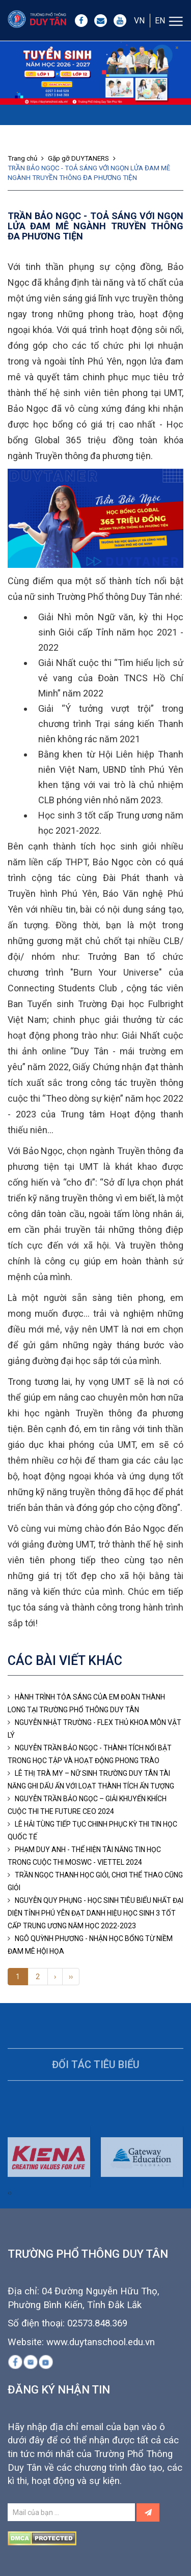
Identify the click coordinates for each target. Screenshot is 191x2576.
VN (139, 20)
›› (71, 1977)
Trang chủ (27, 158)
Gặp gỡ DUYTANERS (83, 158)
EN (160, 20)
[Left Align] (148, 2512)
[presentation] (9, 2212)
